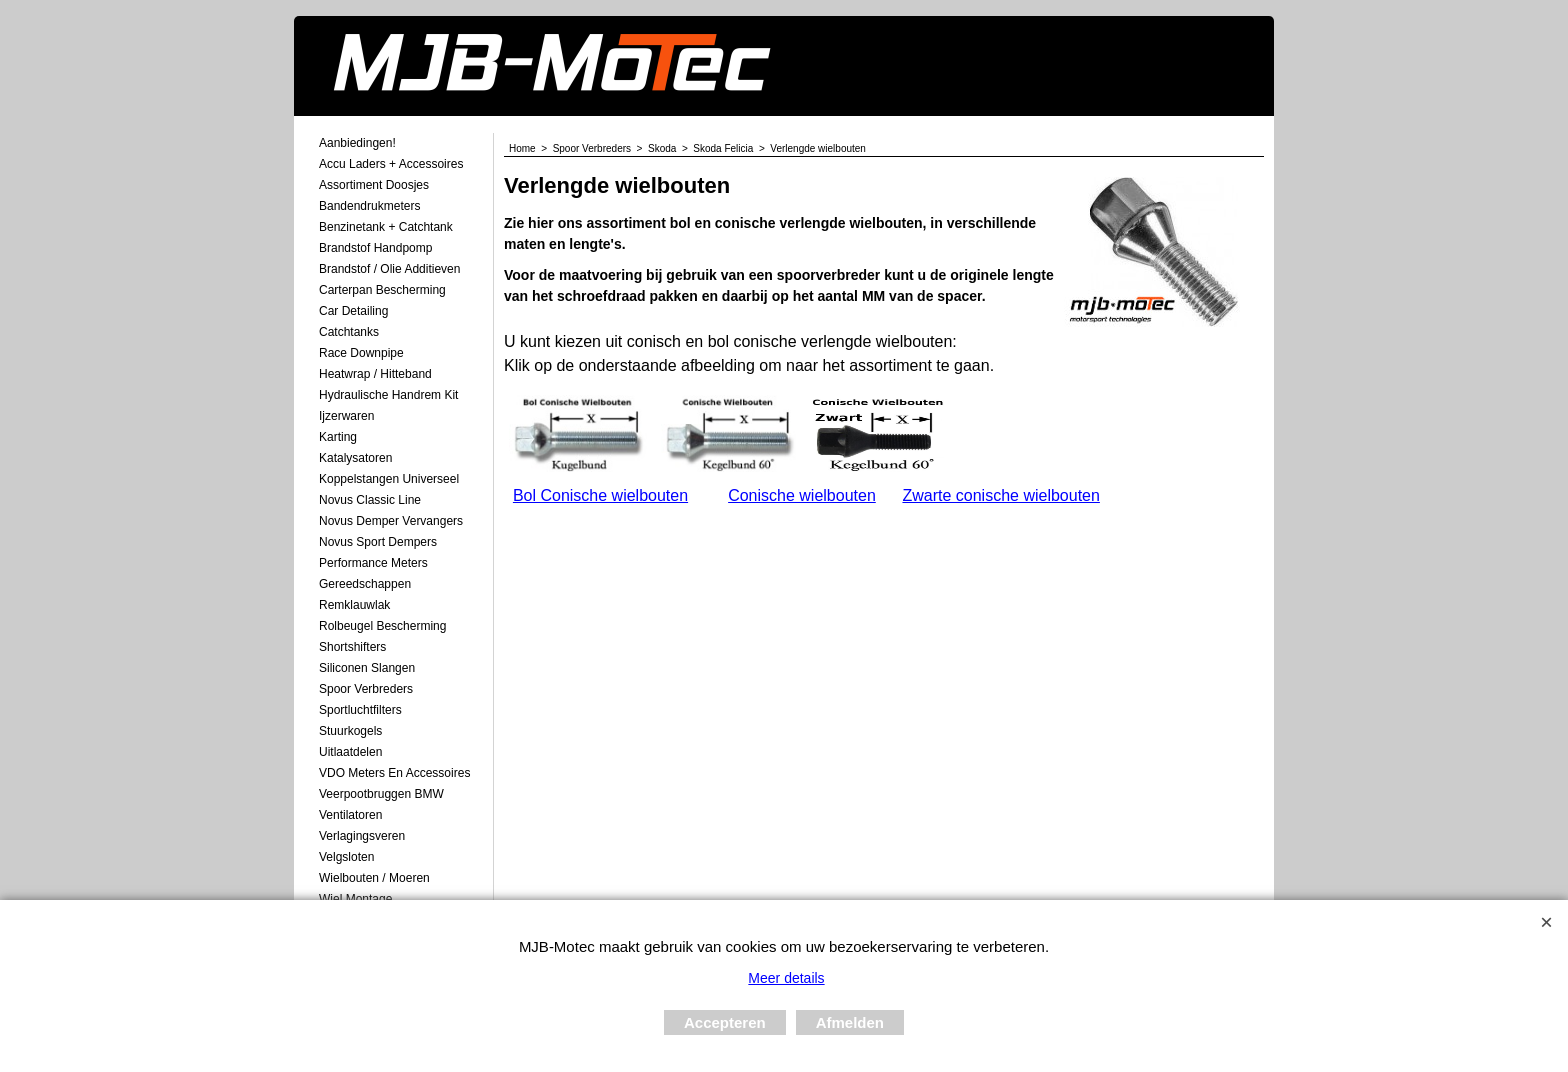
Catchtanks (349, 332)
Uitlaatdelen (350, 752)
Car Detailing (353, 311)
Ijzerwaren (346, 416)
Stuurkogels (350, 731)
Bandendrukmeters (369, 206)
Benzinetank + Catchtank (386, 227)
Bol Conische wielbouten (600, 495)
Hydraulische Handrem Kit (388, 395)
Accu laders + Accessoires (391, 164)
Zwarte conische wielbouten (1000, 495)
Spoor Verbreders (366, 689)
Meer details (786, 978)
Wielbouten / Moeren (374, 878)
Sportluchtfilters (360, 710)
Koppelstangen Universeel (389, 479)
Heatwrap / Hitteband (375, 374)
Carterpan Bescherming (382, 290)
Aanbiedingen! (357, 143)
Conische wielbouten (802, 495)
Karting (338, 437)
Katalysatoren (355, 458)
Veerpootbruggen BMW (381, 794)
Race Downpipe (361, 353)
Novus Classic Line (370, 500)
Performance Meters (373, 563)
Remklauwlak (354, 605)
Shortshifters (352, 647)
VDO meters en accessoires (394, 773)
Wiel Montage (355, 899)
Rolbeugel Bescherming (382, 626)
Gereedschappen (365, 584)
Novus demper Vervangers (391, 521)
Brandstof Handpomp (375, 248)
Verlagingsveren (362, 836)
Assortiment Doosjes (374, 185)
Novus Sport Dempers (378, 542)
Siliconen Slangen (367, 668)
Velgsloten (346, 857)
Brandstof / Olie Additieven (389, 269)
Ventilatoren (350, 815)
